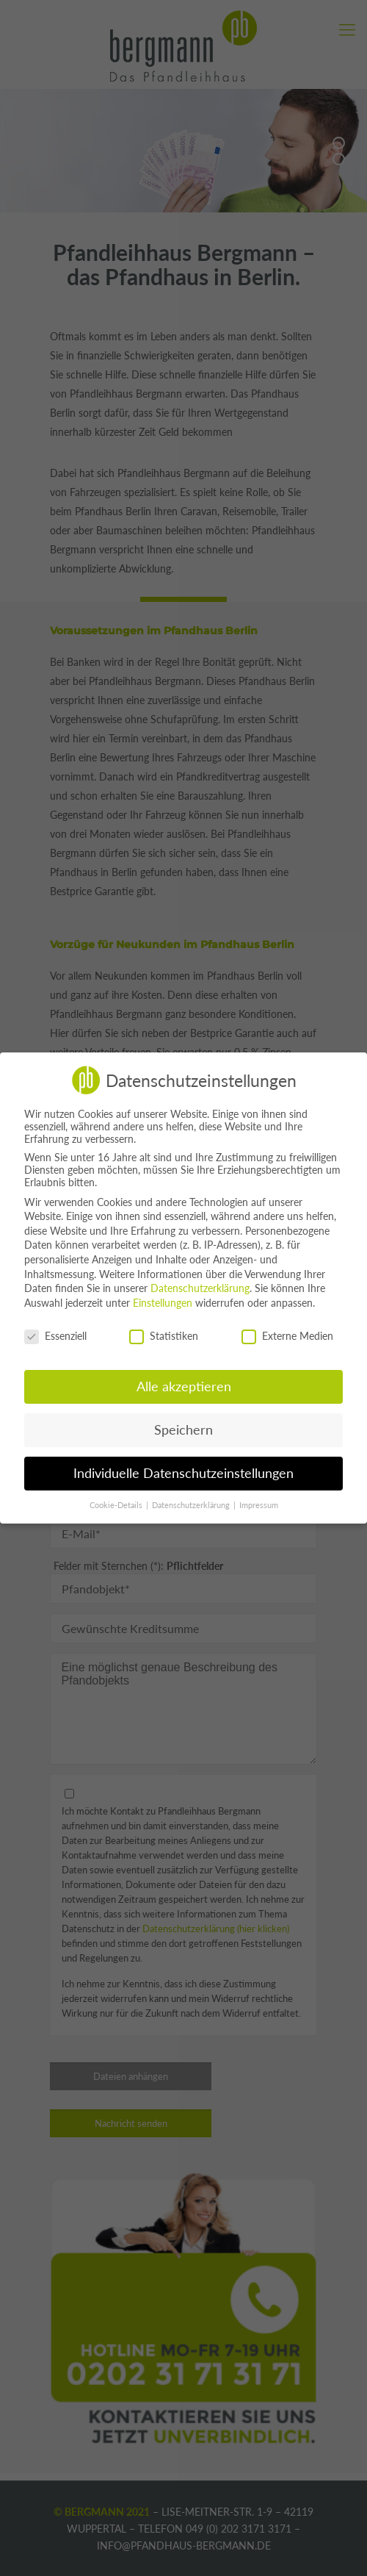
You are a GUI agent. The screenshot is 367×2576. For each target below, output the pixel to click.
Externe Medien (287, 1336)
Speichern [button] (183, 1430)
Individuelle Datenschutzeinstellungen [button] (183, 1473)
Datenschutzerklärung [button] (192, 1505)
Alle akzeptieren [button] (184, 1386)
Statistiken (163, 1336)
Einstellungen (162, 1302)
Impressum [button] (258, 1505)
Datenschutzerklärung (200, 1288)
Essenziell (55, 1336)
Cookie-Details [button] (117, 1505)
